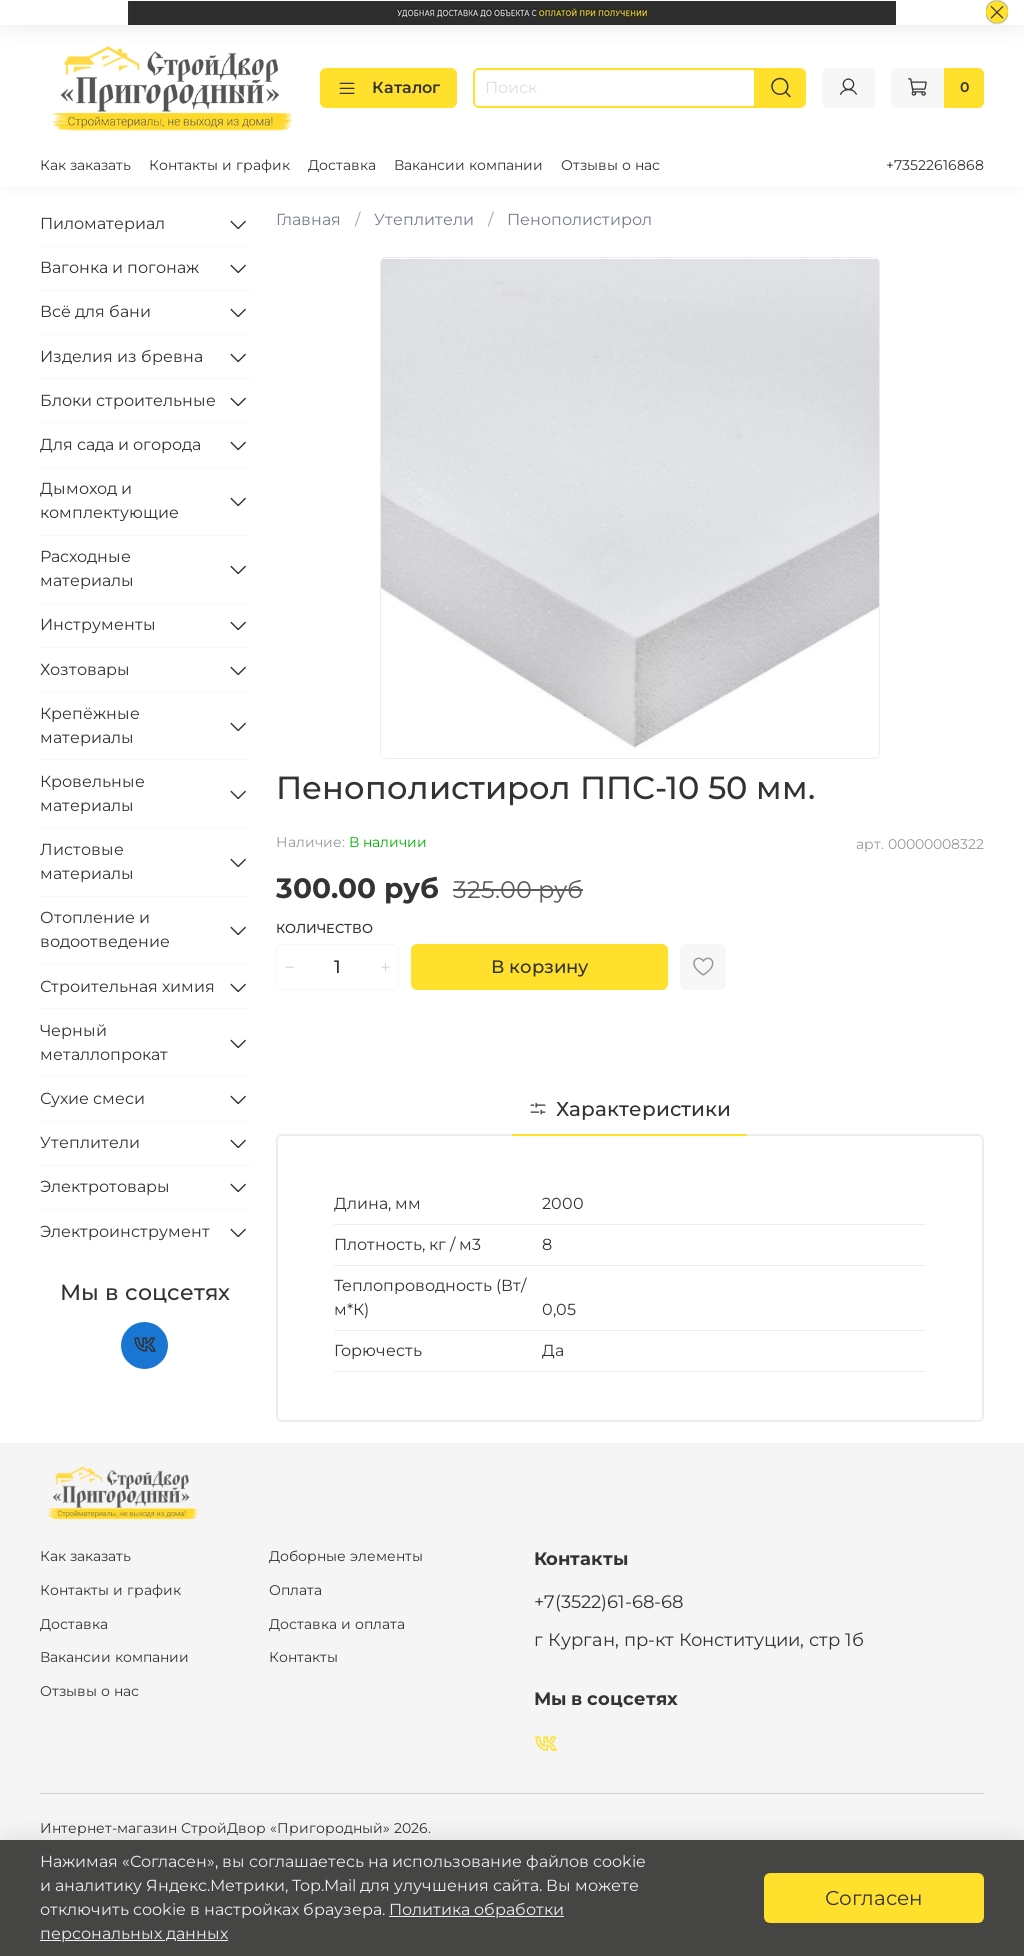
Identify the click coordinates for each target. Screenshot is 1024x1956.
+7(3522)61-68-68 (608, 1600)
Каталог (388, 87)
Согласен (874, 1898)
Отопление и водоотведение (105, 929)
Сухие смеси (92, 1097)
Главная (308, 218)
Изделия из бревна (121, 355)
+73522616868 (935, 165)
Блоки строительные (128, 399)
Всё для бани (95, 311)
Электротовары (105, 1186)
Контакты (303, 1656)
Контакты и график (219, 165)
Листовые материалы (87, 860)
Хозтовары (85, 668)
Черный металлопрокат (104, 1041)
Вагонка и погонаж (119, 266)
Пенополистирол (579, 218)
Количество (324, 927)
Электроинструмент (125, 1230)
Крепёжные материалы (90, 724)
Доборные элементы (346, 1556)
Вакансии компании (468, 165)
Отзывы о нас (610, 165)
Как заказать (85, 165)
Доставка (342, 165)
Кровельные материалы (92, 792)
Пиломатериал (102, 222)
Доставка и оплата (337, 1623)
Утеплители (424, 218)
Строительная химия (127, 985)
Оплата (295, 1589)
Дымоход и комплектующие (109, 499)
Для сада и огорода (120, 443)
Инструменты (98, 624)
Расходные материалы (87, 568)
